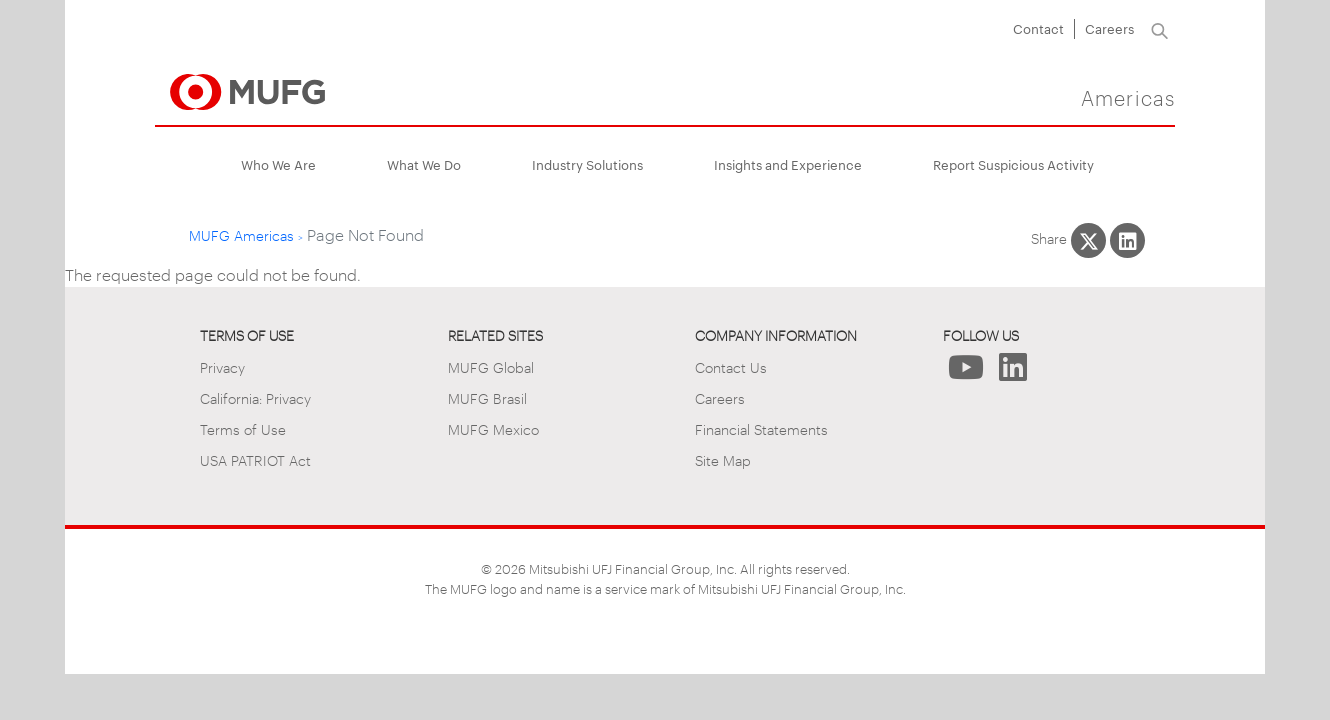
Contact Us (731, 366)
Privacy (222, 366)
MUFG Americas (241, 234)
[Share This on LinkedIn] (1127, 240)
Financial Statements (761, 428)
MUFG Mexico (493, 428)
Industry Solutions (587, 164)
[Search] (1159, 29)
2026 (510, 568)
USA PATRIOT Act (255, 459)
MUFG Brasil (487, 397)
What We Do (424, 164)
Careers (1109, 28)
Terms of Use (243, 428)
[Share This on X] (1088, 240)
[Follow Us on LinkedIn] (1013, 372)
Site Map (723, 459)
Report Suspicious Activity (1013, 164)
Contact (1038, 28)
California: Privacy (255, 397)
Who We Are (278, 164)
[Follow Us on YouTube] (966, 372)
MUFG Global (491, 366)
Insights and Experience (788, 164)
